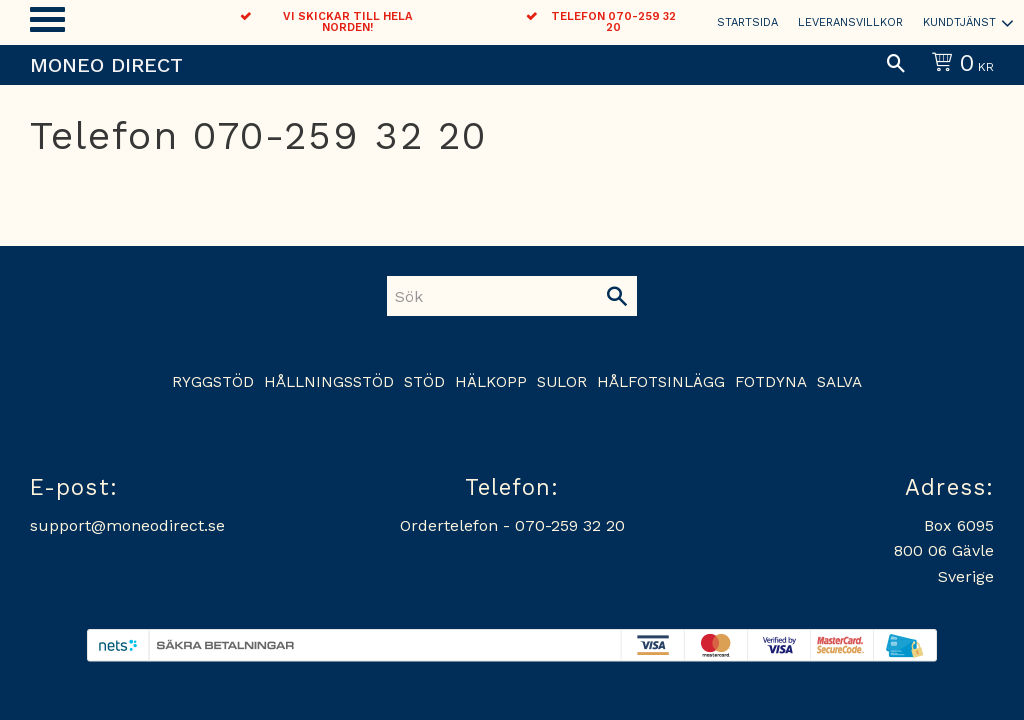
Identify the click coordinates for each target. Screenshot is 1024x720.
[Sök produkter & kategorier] (492, 296)
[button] (47, 19)
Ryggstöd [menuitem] (213, 382)
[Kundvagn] (959, 65)
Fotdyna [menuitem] (771, 382)
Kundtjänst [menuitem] (959, 22)
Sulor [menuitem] (562, 382)
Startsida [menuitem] (747, 22)
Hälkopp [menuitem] (491, 382)
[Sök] (617, 296)
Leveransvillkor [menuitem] (850, 22)
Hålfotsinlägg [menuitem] (661, 382)
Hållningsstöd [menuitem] (329, 382)
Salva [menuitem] (839, 382)
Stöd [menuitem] (424, 382)
